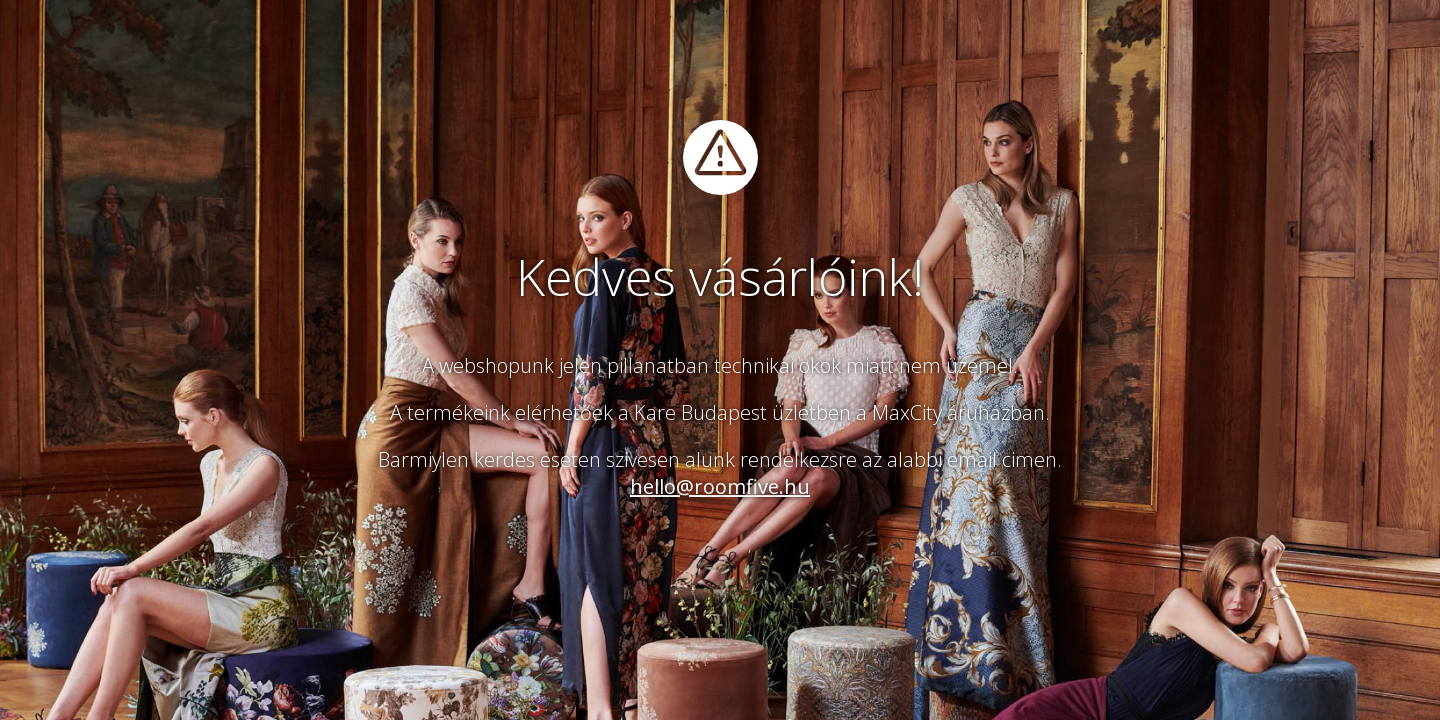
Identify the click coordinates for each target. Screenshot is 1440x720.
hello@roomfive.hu (720, 486)
